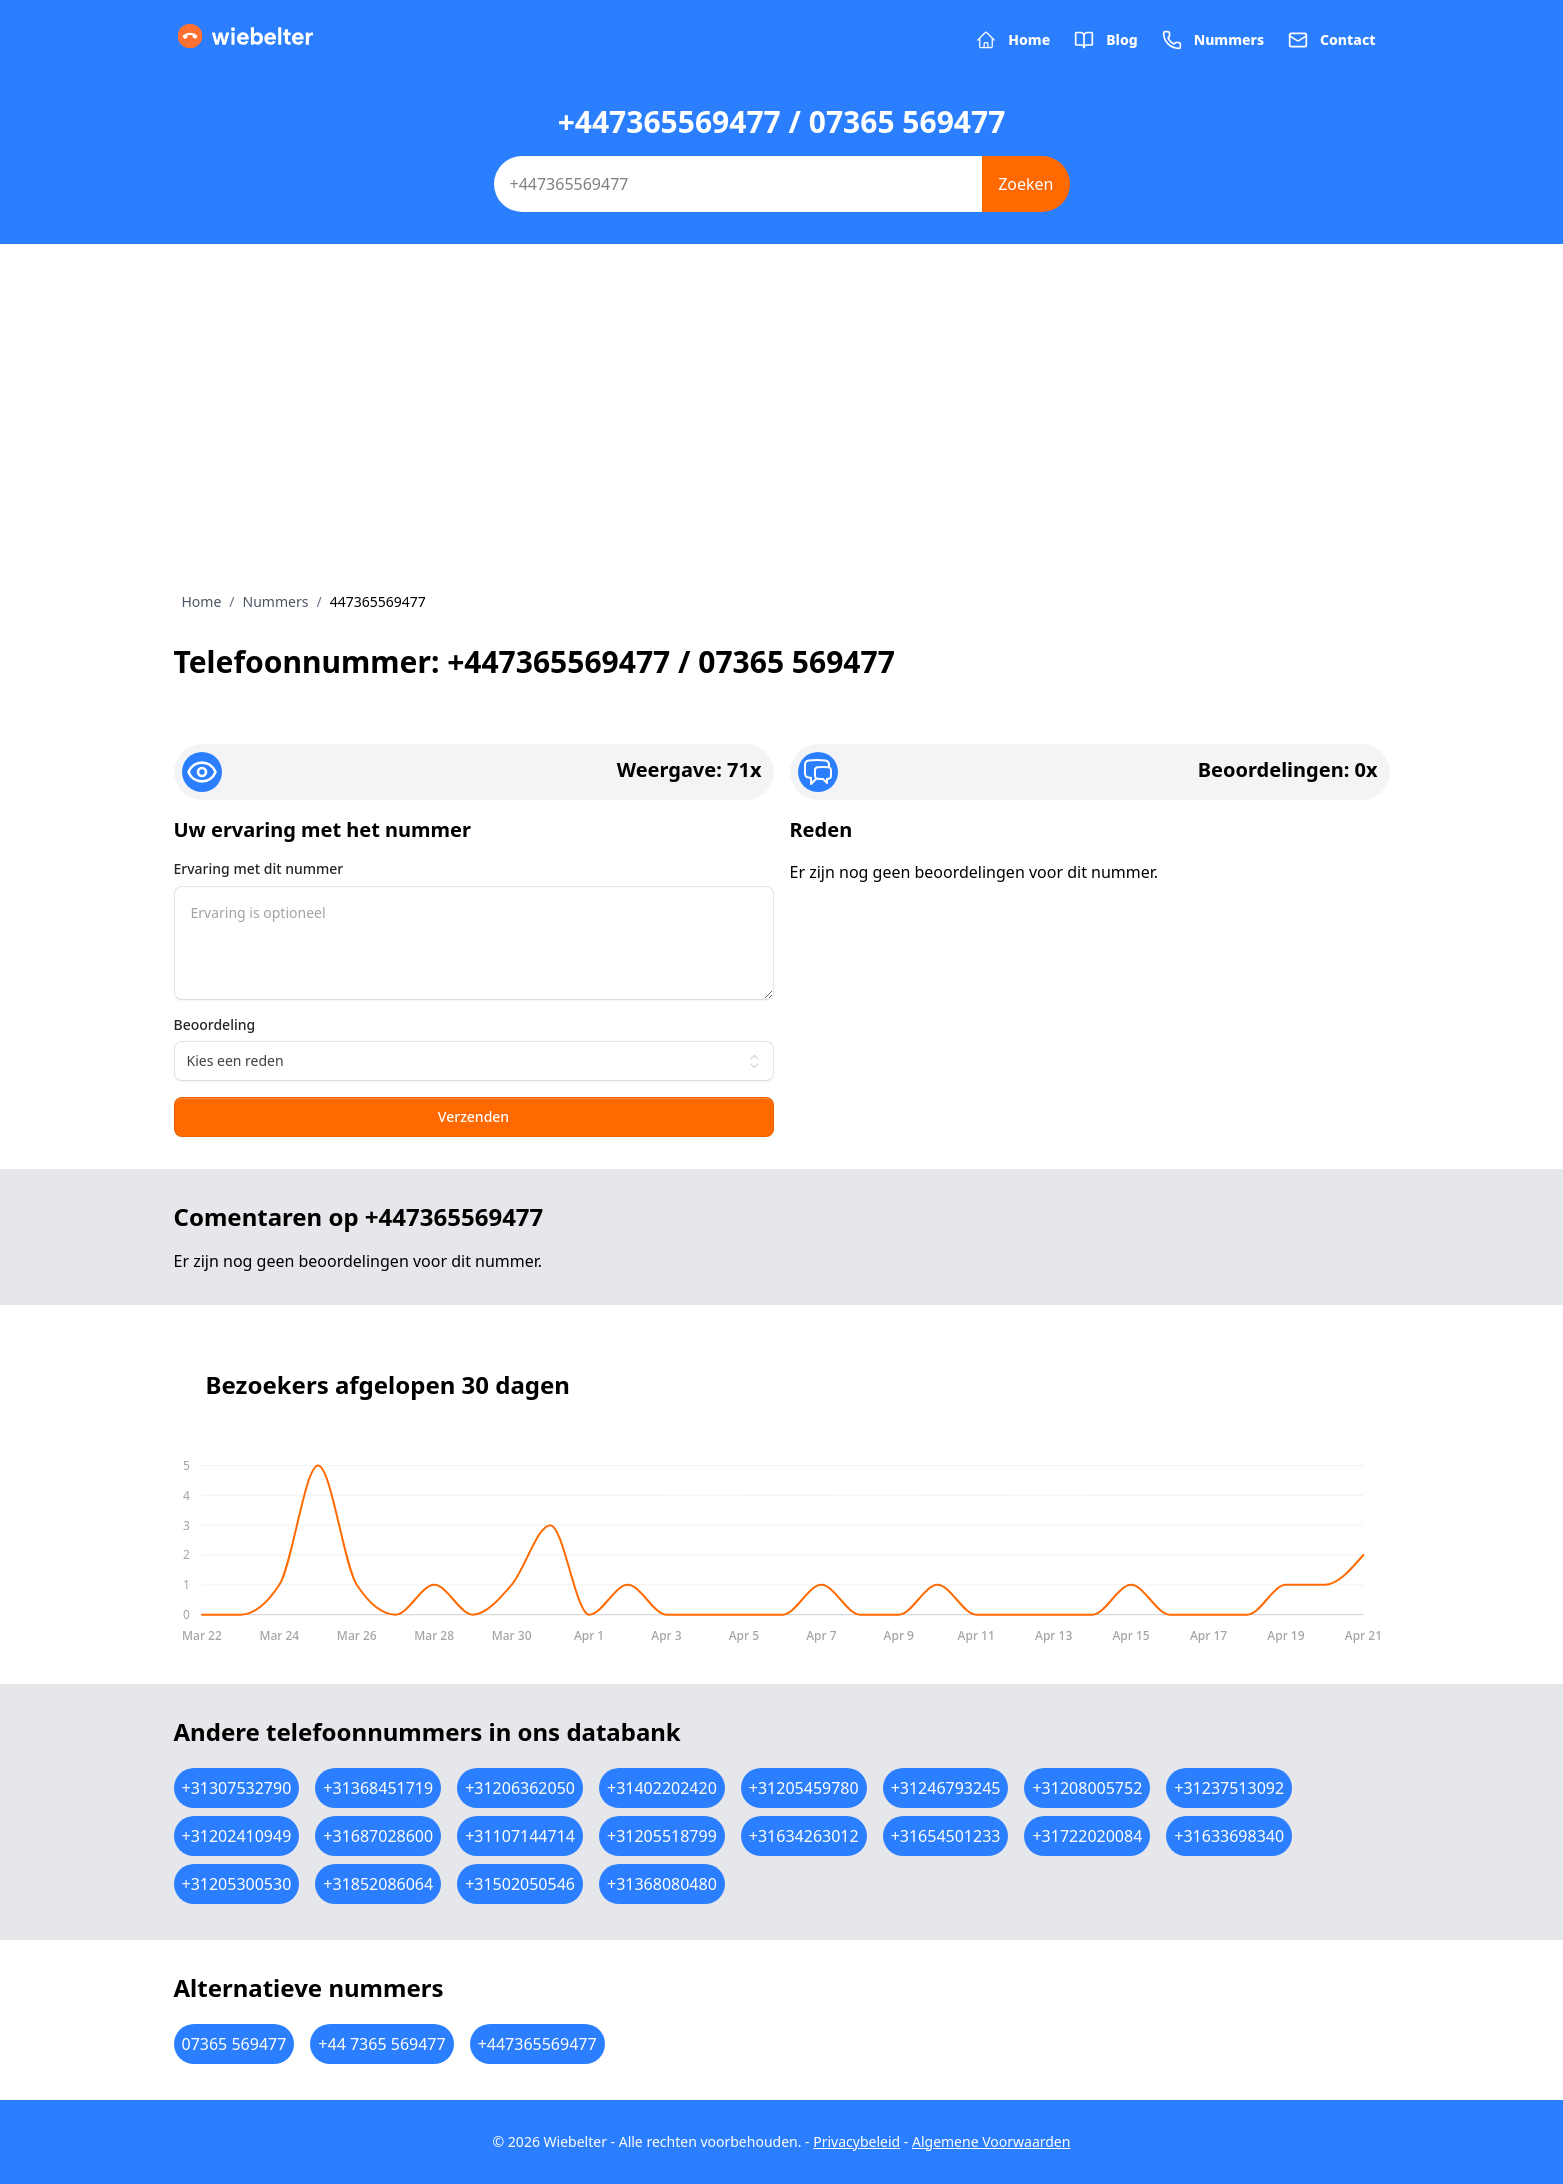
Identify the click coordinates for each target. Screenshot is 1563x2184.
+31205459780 (804, 1788)
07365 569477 (234, 2044)
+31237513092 (1229, 1788)
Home (202, 601)
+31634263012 (804, 1836)
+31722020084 (1087, 1836)
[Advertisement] (782, 442)
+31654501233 (946, 1836)
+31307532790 (237, 1788)
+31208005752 (1087, 1788)
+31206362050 (520, 1788)
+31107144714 (520, 1836)
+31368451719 (378, 1788)
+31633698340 (1229, 1836)
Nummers (276, 601)
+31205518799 (662, 1836)
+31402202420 (662, 1788)
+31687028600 (378, 1836)
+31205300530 (237, 1884)
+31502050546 (520, 1884)
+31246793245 (946, 1788)
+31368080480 (662, 1884)
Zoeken (1025, 184)
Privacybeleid (856, 2141)
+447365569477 (537, 2044)
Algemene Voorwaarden (991, 2141)
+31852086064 (378, 1884)
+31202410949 (237, 1836)
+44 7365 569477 (381, 2044)
